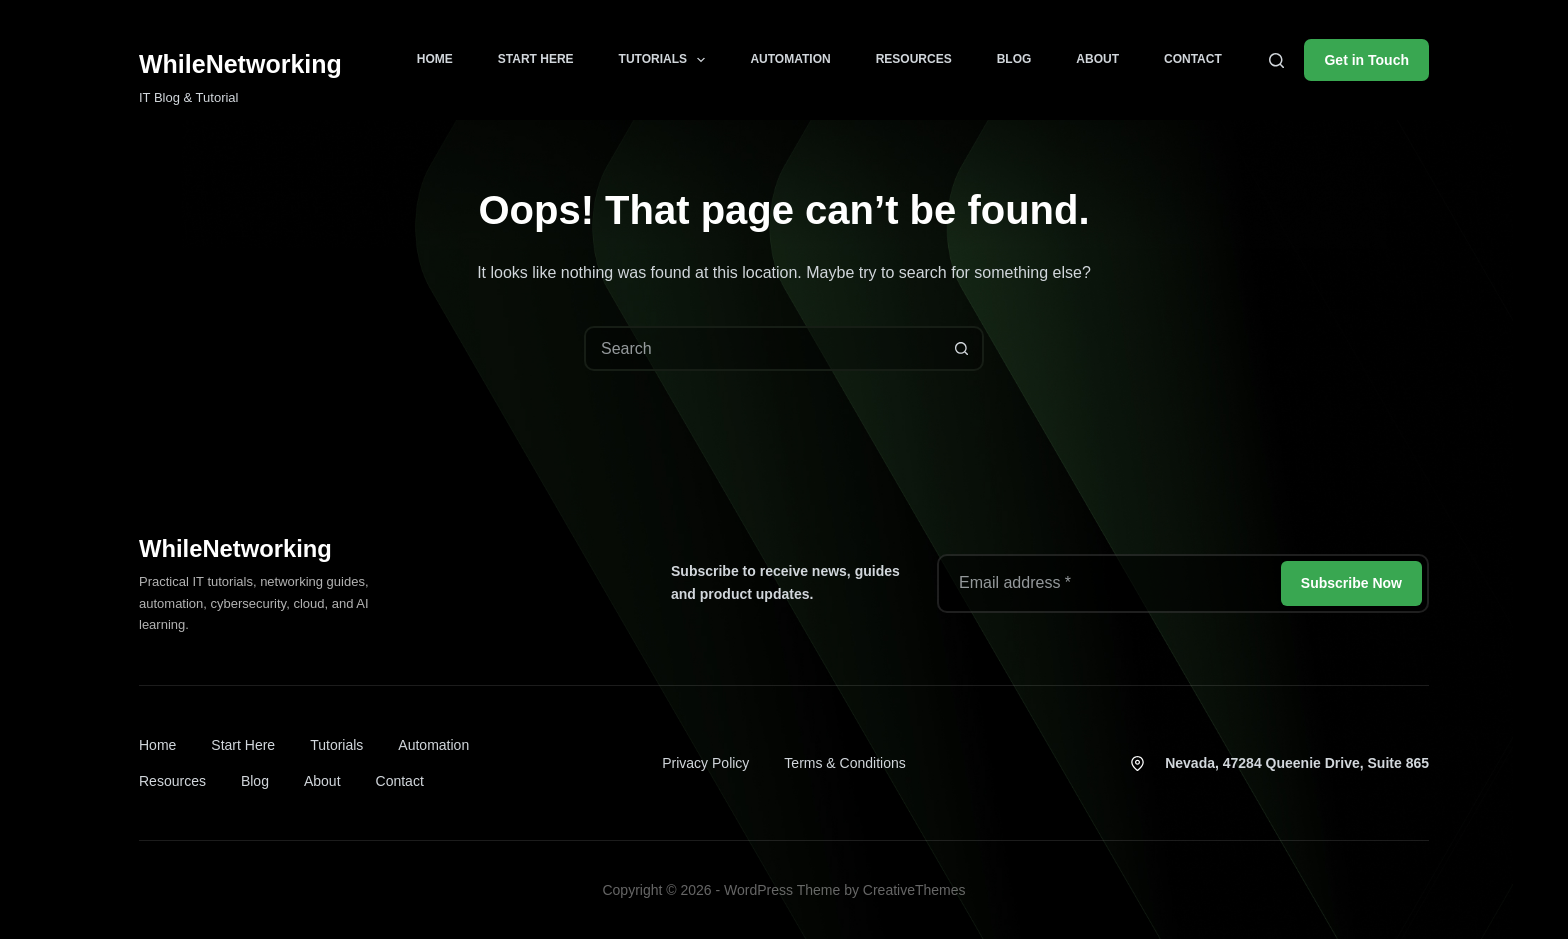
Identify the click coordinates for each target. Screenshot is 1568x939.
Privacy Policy (705, 763)
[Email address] (1107, 583)
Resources (914, 59)
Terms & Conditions (844, 763)
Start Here (536, 59)
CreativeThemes (914, 890)
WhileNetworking (240, 64)
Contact (1193, 59)
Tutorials (666, 60)
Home (435, 59)
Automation (790, 59)
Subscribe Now (1351, 583)
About (1097, 59)
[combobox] (763, 348)
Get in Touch (1366, 60)
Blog (1014, 59)
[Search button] (961, 348)
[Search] (1276, 60)
